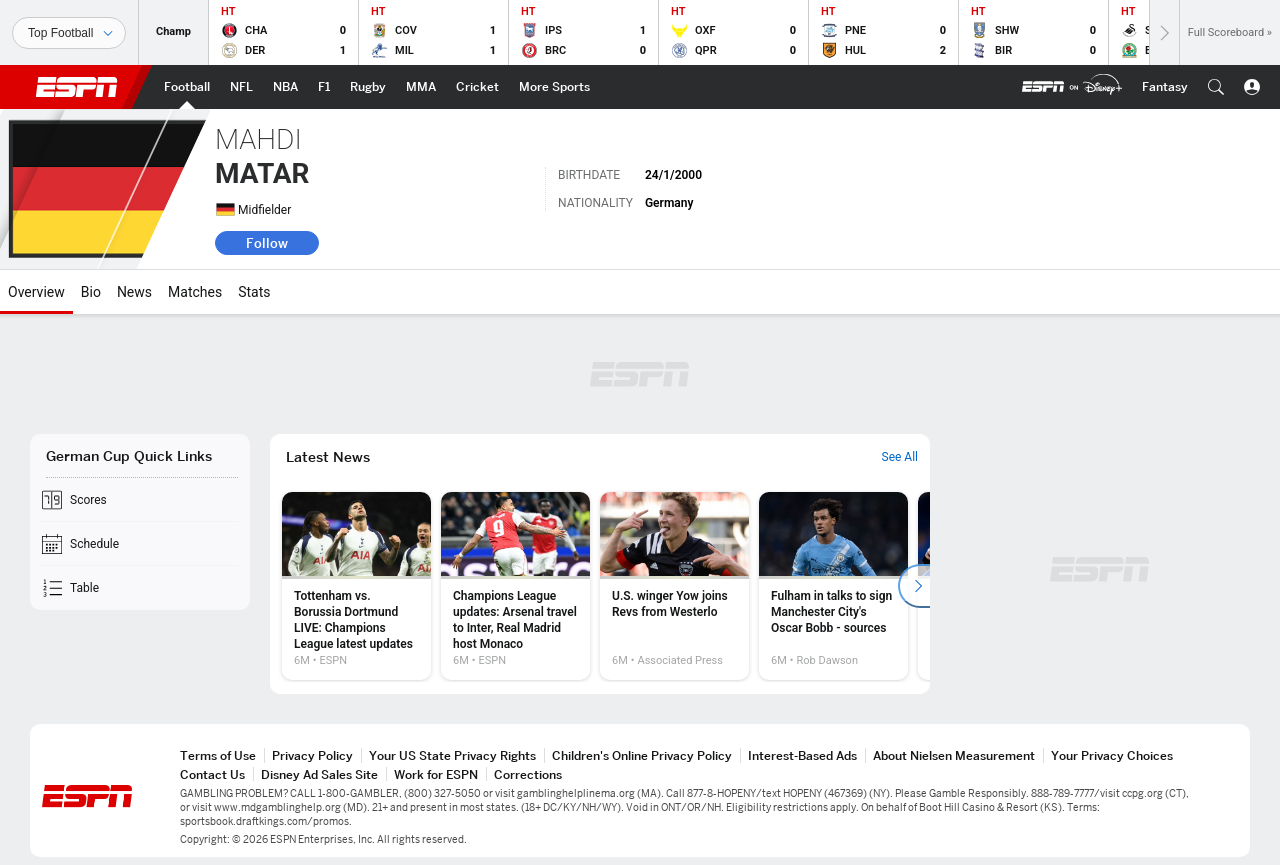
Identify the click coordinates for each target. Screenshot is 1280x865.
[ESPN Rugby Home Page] (368, 87)
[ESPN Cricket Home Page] (477, 87)
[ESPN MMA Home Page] (421, 87)
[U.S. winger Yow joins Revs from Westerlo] (674, 586)
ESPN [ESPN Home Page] (77, 87)
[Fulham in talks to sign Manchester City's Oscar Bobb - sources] (833, 586)
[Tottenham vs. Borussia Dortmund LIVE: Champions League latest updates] (356, 586)
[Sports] (69, 33)
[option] (356, 586)
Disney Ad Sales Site (319, 774)
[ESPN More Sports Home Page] (554, 87)
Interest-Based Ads (802, 755)
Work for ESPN (436, 774)
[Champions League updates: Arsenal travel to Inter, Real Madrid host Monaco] (515, 586)
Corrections (528, 774)
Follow (267, 243)
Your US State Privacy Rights (452, 755)
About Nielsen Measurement (954, 755)
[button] (1216, 87)
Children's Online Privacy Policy (642, 755)
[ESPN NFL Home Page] (241, 87)
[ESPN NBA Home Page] (285, 87)
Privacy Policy (312, 755)
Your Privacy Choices (1112, 755)
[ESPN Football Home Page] (187, 87)
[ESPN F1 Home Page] (324, 87)
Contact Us (212, 774)
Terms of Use (218, 755)
